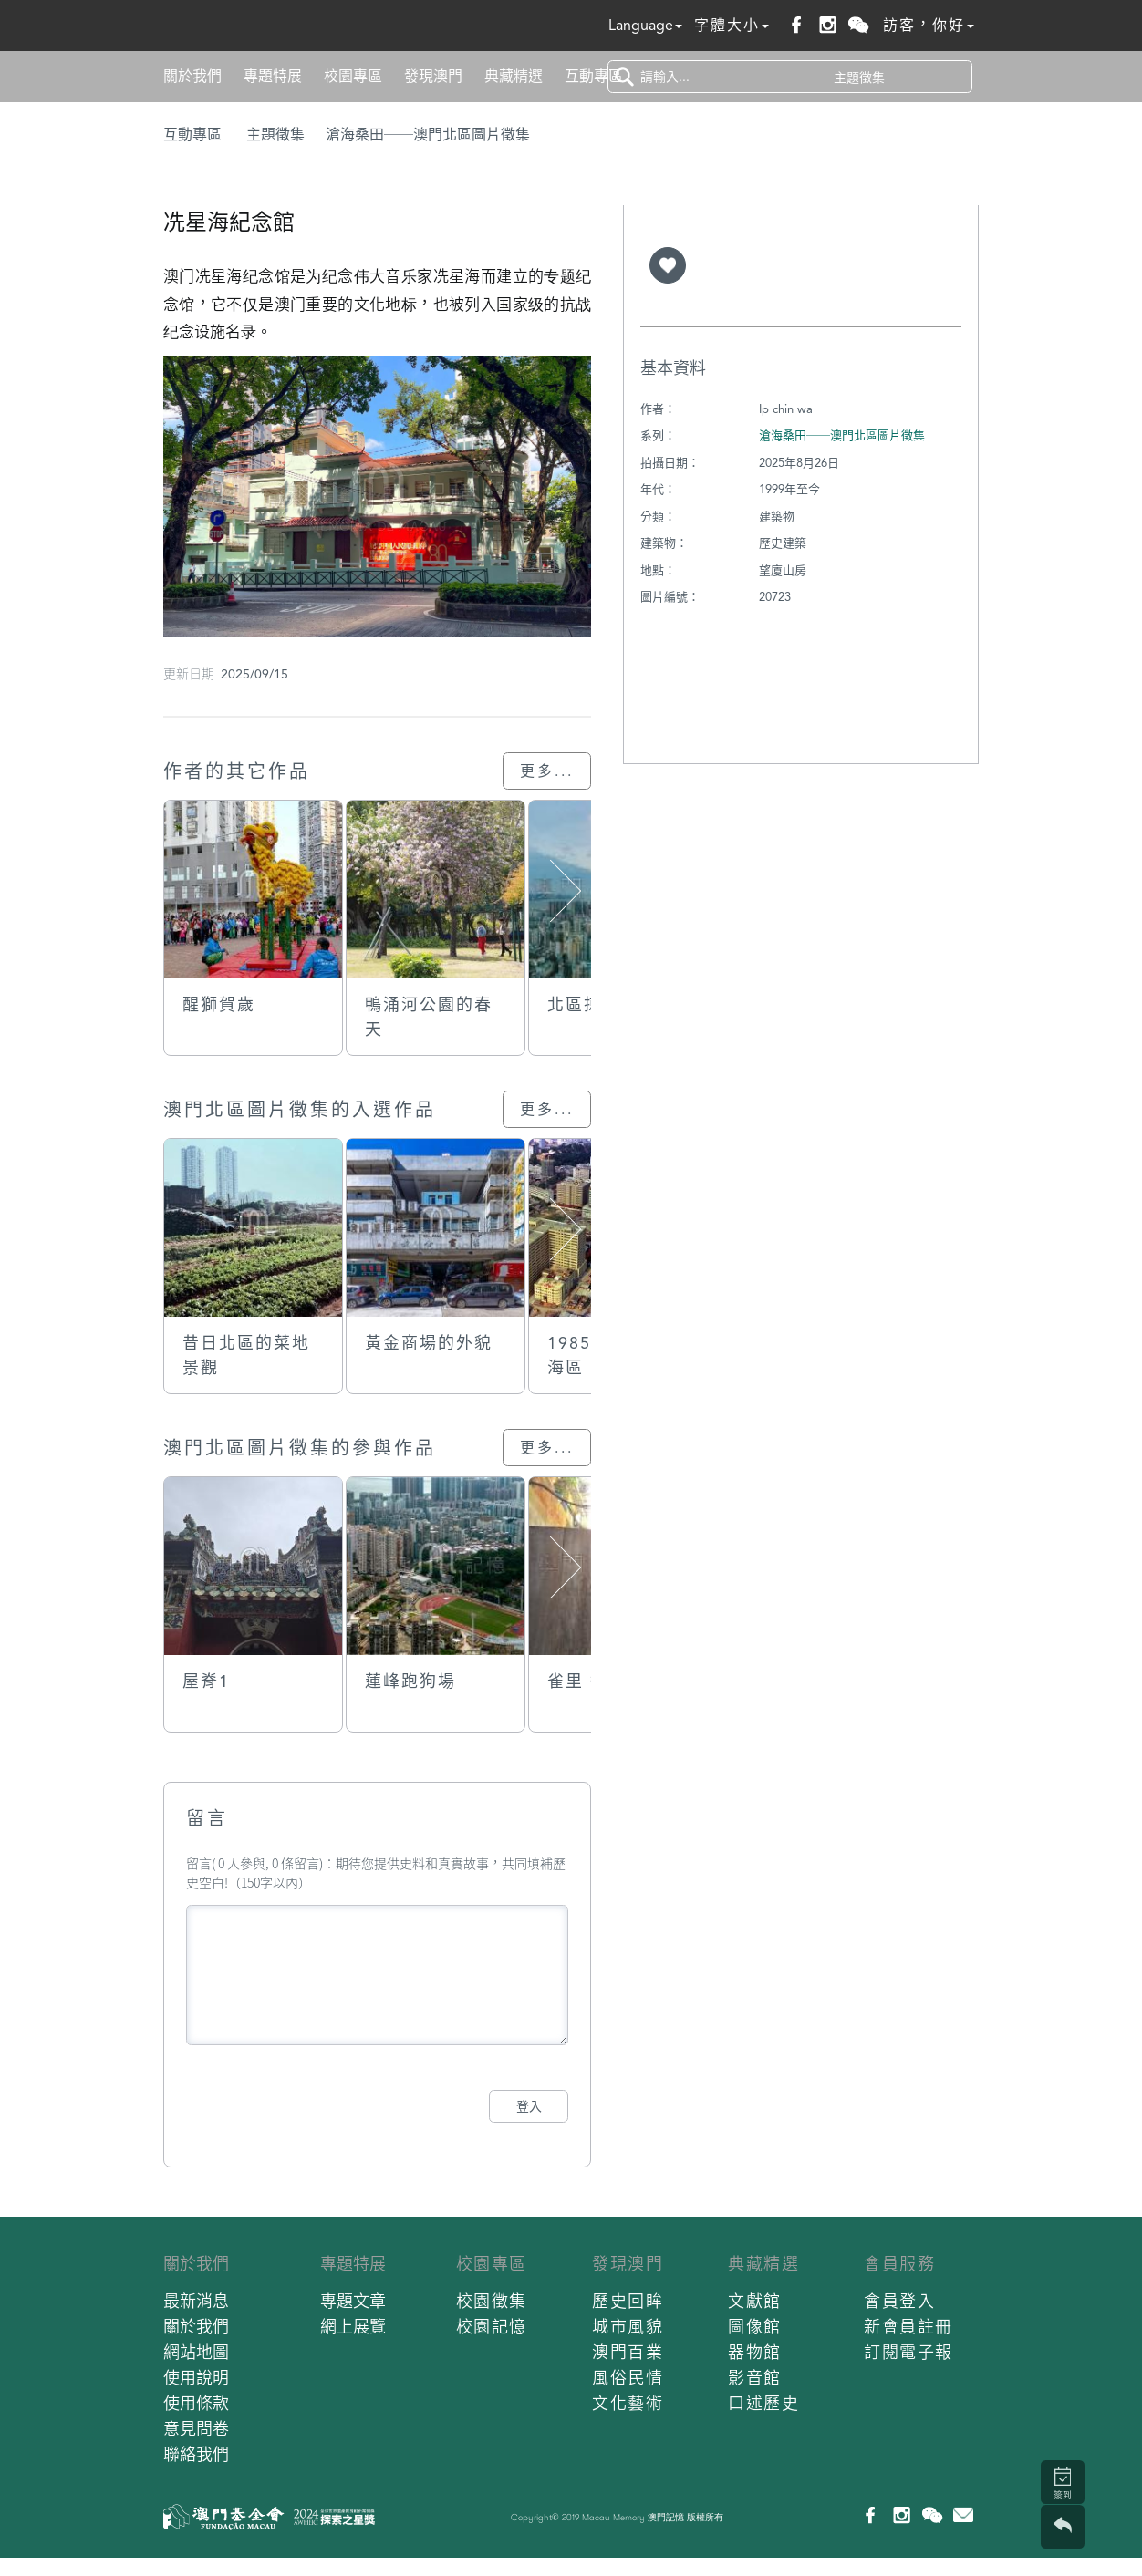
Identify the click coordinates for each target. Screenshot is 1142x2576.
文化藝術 (627, 2403)
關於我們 (192, 76)
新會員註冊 (908, 2326)
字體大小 (731, 25)
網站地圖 (196, 2352)
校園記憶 (491, 2326)
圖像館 (755, 2326)
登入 (529, 2106)
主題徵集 (275, 134)
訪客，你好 (928, 25)
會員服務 (899, 2263)
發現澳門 (433, 76)
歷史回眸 (627, 2301)
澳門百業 (627, 2352)
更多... (547, 771)
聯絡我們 (196, 2454)
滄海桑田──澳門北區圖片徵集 (428, 134)
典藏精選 (513, 76)
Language (645, 25)
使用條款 (196, 2403)
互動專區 (594, 76)
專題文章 (353, 2301)
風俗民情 (627, 2377)
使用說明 (196, 2377)
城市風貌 (627, 2326)
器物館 (755, 2352)
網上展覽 (353, 2326)
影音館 (755, 2377)
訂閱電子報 (908, 2352)
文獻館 (755, 2301)
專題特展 (273, 76)
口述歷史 (763, 2403)
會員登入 (899, 2301)
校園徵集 (491, 2301)
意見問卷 (196, 2428)
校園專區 (353, 76)
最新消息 (196, 2301)
